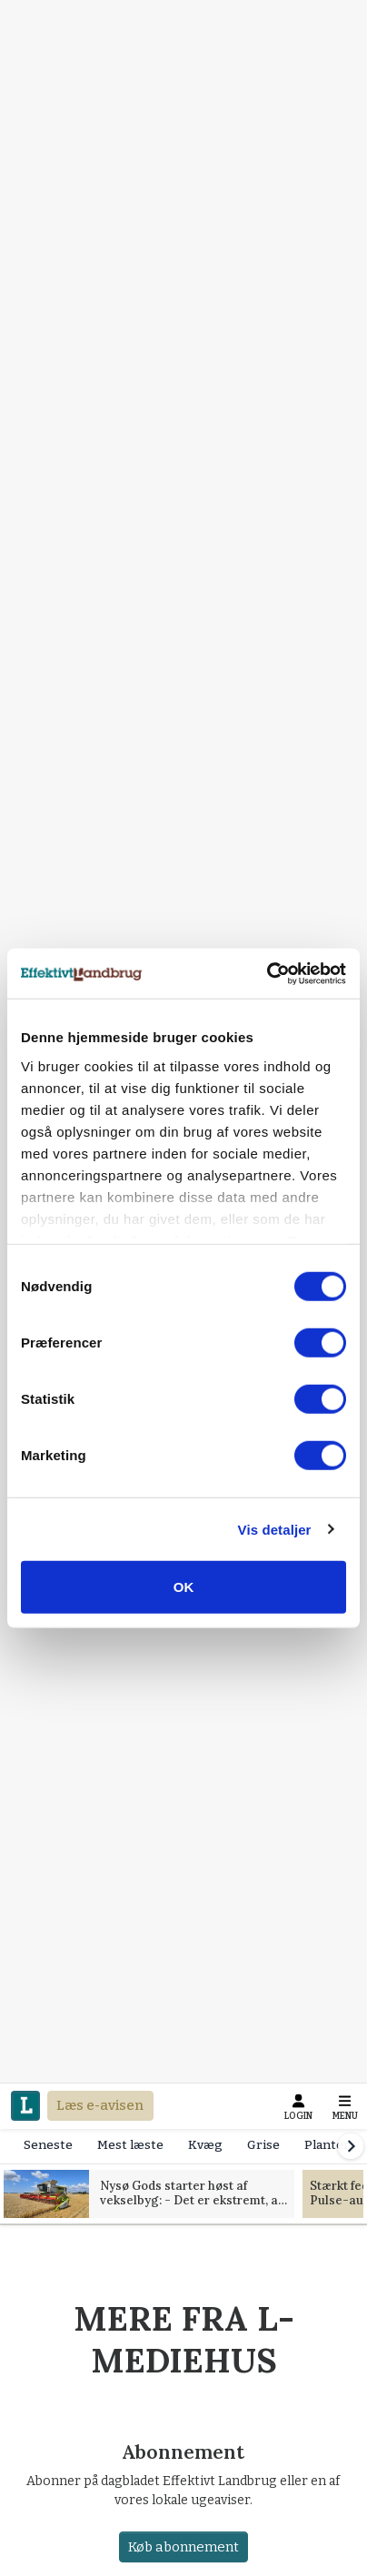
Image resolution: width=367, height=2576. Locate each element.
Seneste (48, 2145)
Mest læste (130, 2145)
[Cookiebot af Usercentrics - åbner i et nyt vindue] (266, 973)
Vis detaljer (275, 1529)
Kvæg (205, 2145)
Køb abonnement (183, 2547)
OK (184, 1587)
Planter (327, 2145)
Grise (263, 2145)
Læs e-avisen (100, 2105)
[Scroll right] (350, 2146)
